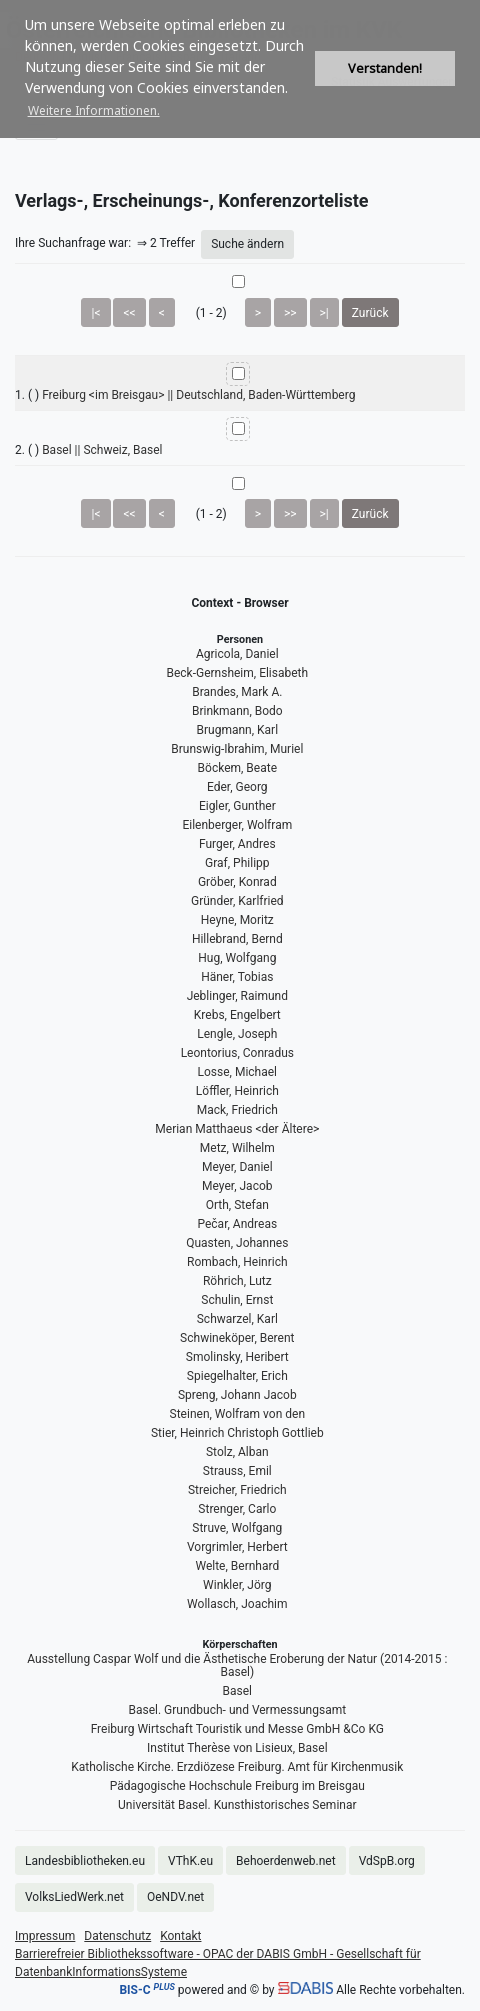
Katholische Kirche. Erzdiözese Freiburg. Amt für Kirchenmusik (237, 1767)
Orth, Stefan (237, 1205)
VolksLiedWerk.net (74, 1897)
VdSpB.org (387, 1861)
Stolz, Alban (237, 1452)
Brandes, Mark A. (237, 692)
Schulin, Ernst (237, 1300)
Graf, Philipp (237, 863)
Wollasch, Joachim (237, 1604)
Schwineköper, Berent (237, 1338)
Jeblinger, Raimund (237, 996)
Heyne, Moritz (237, 920)
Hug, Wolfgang (237, 958)
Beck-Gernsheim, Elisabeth (237, 673)
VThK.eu (190, 1861)
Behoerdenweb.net (286, 1861)
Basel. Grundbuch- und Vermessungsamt (237, 1710)
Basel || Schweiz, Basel (102, 450)
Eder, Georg (237, 787)
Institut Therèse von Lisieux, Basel (237, 1748)
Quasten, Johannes (237, 1243)
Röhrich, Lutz (237, 1281)
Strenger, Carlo (237, 1509)
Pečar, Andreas (237, 1224)
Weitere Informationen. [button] (94, 110)
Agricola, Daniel (237, 654)
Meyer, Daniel (237, 1167)
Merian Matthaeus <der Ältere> (237, 1129)
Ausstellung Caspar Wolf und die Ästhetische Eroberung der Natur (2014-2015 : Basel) (237, 1665)
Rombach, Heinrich (237, 1262)
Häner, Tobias (237, 977)
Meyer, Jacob (237, 1186)
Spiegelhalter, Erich (237, 1376)
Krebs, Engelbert (237, 1015)
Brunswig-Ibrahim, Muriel (237, 749)
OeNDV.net (175, 1897)
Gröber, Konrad (237, 882)
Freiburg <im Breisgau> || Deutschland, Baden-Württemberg (198, 395)
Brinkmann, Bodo (237, 711)
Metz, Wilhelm (237, 1148)
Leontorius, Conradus (237, 1053)
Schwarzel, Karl (237, 1319)
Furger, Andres (237, 844)
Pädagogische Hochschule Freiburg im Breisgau (237, 1786)
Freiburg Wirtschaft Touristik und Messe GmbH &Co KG (237, 1729)
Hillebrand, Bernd (237, 939)
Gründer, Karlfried (237, 901)
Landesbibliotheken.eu (85, 1861)
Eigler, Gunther (237, 806)
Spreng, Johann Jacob (237, 1395)
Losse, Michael (238, 1072)
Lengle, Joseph (237, 1034)
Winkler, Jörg (237, 1585)
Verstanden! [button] (385, 68)
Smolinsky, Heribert (237, 1357)
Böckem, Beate (237, 768)
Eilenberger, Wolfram (237, 825)
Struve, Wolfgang (237, 1528)
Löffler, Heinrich (237, 1091)
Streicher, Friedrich (237, 1490)
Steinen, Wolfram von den (237, 1414)
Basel (237, 1691)
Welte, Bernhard (237, 1566)
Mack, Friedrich (237, 1110)
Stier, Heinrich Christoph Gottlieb (237, 1433)
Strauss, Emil (237, 1471)
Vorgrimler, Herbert (237, 1547)
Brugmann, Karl (238, 730)
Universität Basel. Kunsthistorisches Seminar (237, 1805)
